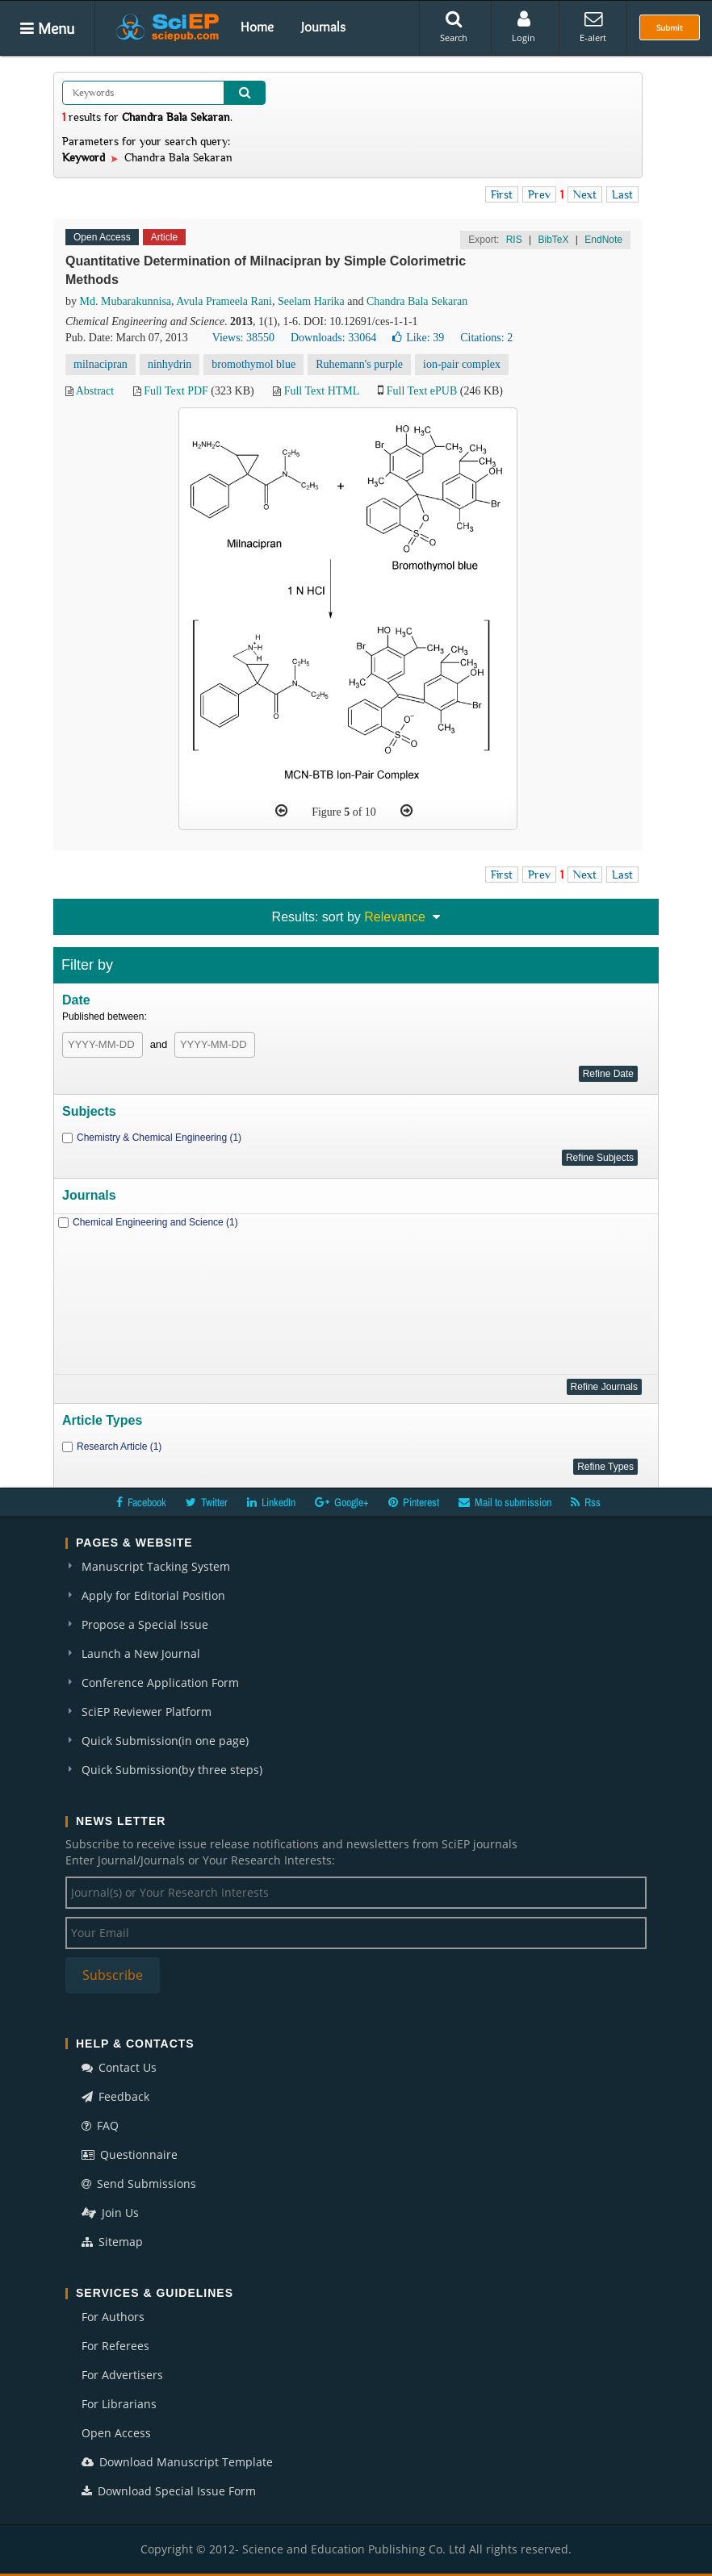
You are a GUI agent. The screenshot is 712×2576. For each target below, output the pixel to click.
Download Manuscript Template (177, 2462)
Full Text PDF (176, 391)
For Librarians (119, 2403)
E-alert (593, 27)
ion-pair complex (461, 364)
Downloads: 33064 (333, 338)
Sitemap (112, 2241)
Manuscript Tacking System (156, 1566)
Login (523, 27)
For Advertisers (122, 2374)
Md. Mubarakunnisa (126, 301)
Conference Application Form (160, 1682)
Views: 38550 (243, 338)
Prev (539, 194)
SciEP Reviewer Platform (147, 1711)
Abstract (95, 391)
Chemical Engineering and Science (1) (155, 1222)
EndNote (603, 239)
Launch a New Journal (141, 1653)
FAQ (100, 2125)
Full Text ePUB (422, 391)
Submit (669, 27)
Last (622, 194)
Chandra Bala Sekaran (416, 301)
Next (585, 194)
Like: (418, 338)
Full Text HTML (321, 391)
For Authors (113, 2316)
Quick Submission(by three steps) (172, 1769)
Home (257, 27)
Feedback (115, 2096)
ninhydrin (169, 364)
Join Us (110, 2212)
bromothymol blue (253, 364)
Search (453, 27)
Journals (323, 27)
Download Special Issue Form (169, 2491)
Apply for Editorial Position (153, 1595)
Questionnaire (130, 2154)
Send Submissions (139, 2183)
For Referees (115, 2345)
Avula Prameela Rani (224, 301)
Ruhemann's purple (359, 364)
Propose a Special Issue (145, 1624)
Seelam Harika (311, 301)
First (502, 194)
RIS (514, 239)
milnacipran (100, 364)
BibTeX (553, 239)
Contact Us (119, 2067)
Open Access (116, 2432)
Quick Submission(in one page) (165, 1740)
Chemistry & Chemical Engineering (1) (159, 1137)
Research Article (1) (119, 1446)
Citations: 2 (486, 338)
